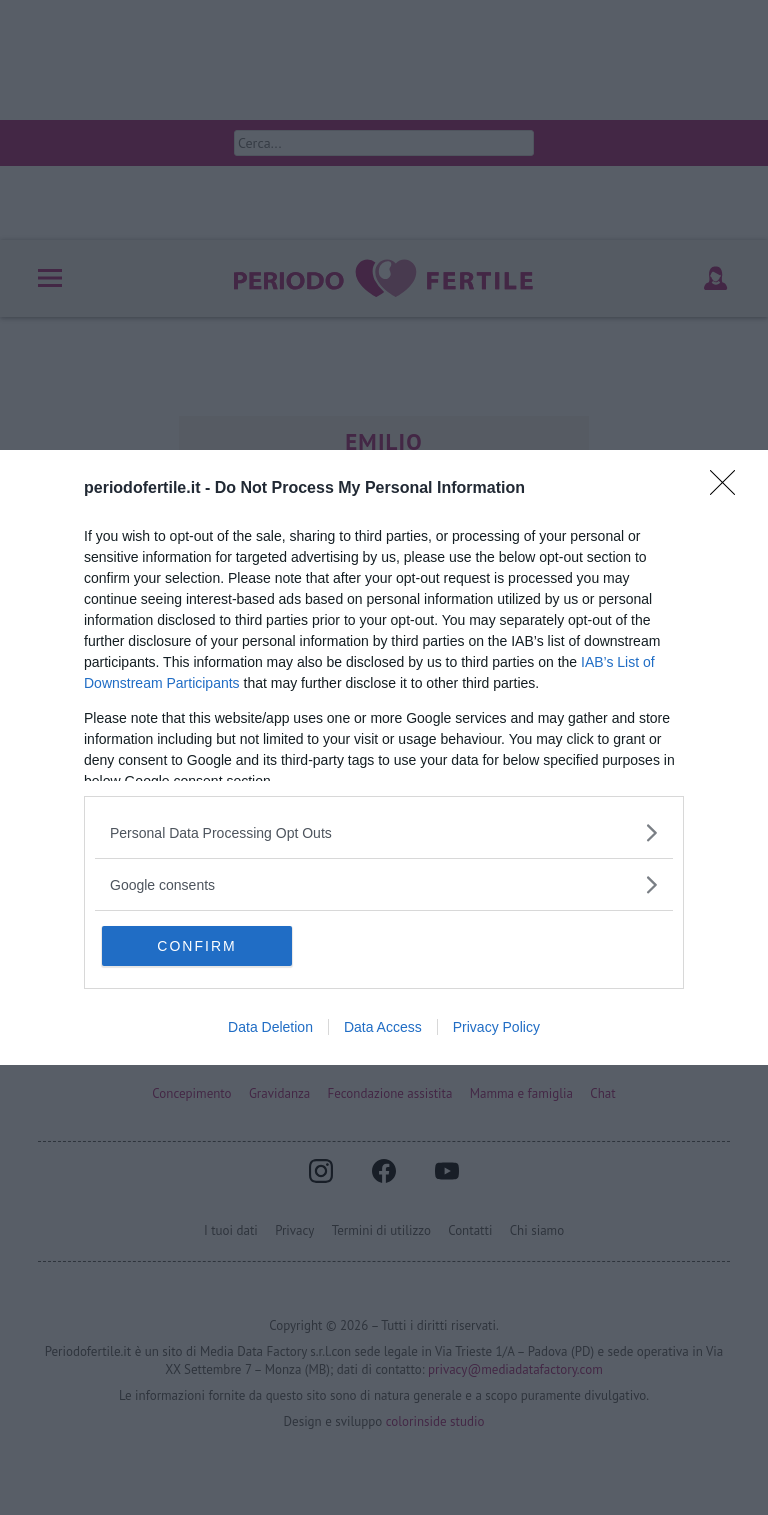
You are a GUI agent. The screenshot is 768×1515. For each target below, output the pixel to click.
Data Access (383, 1027)
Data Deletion (270, 1027)
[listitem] (384, 832)
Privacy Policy (496, 1027)
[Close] (729, 489)
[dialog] (384, 757)
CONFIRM (196, 946)
